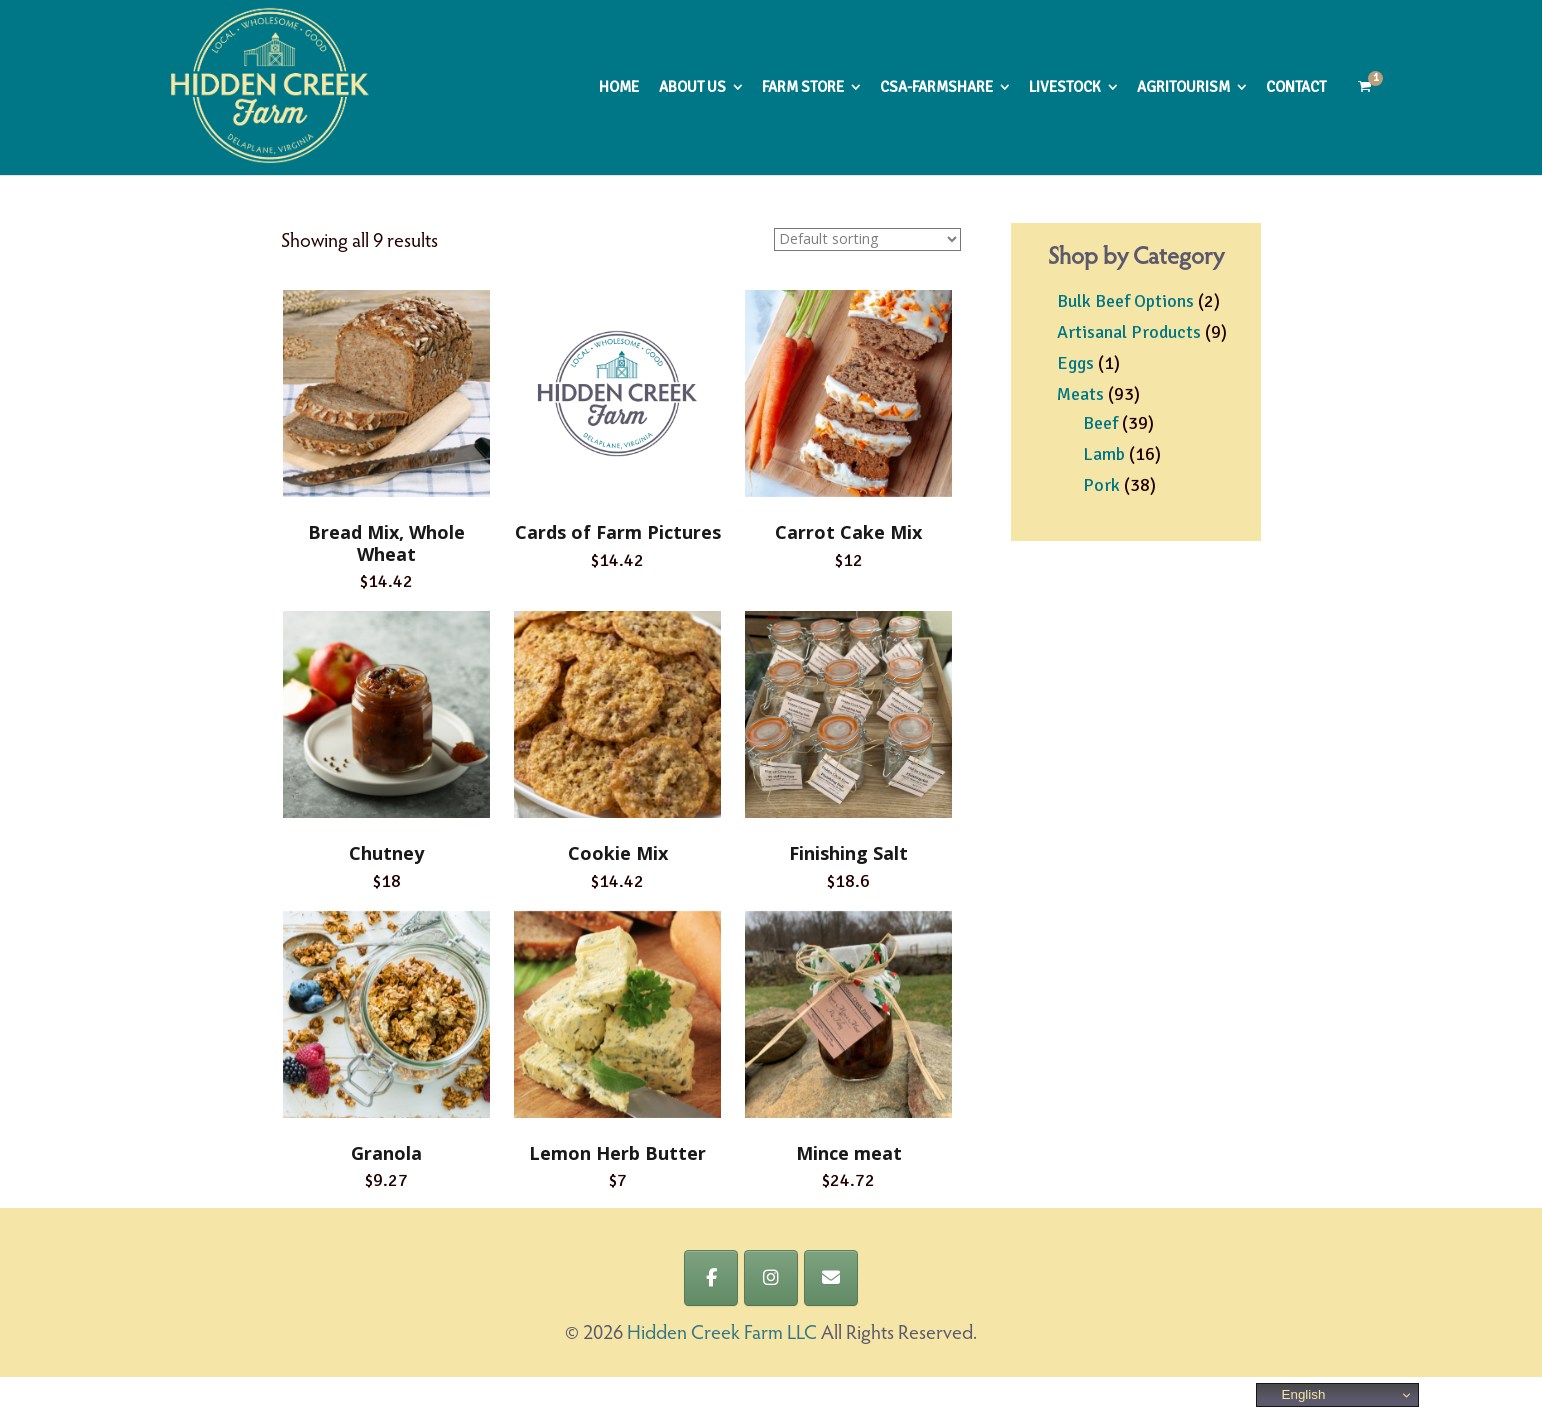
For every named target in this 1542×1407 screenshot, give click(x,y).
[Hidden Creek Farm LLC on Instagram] (771, 1278)
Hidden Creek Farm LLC (722, 1334)
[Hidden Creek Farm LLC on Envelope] (831, 1278)
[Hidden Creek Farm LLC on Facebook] (711, 1278)
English (1293, 1395)
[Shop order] (867, 239)
